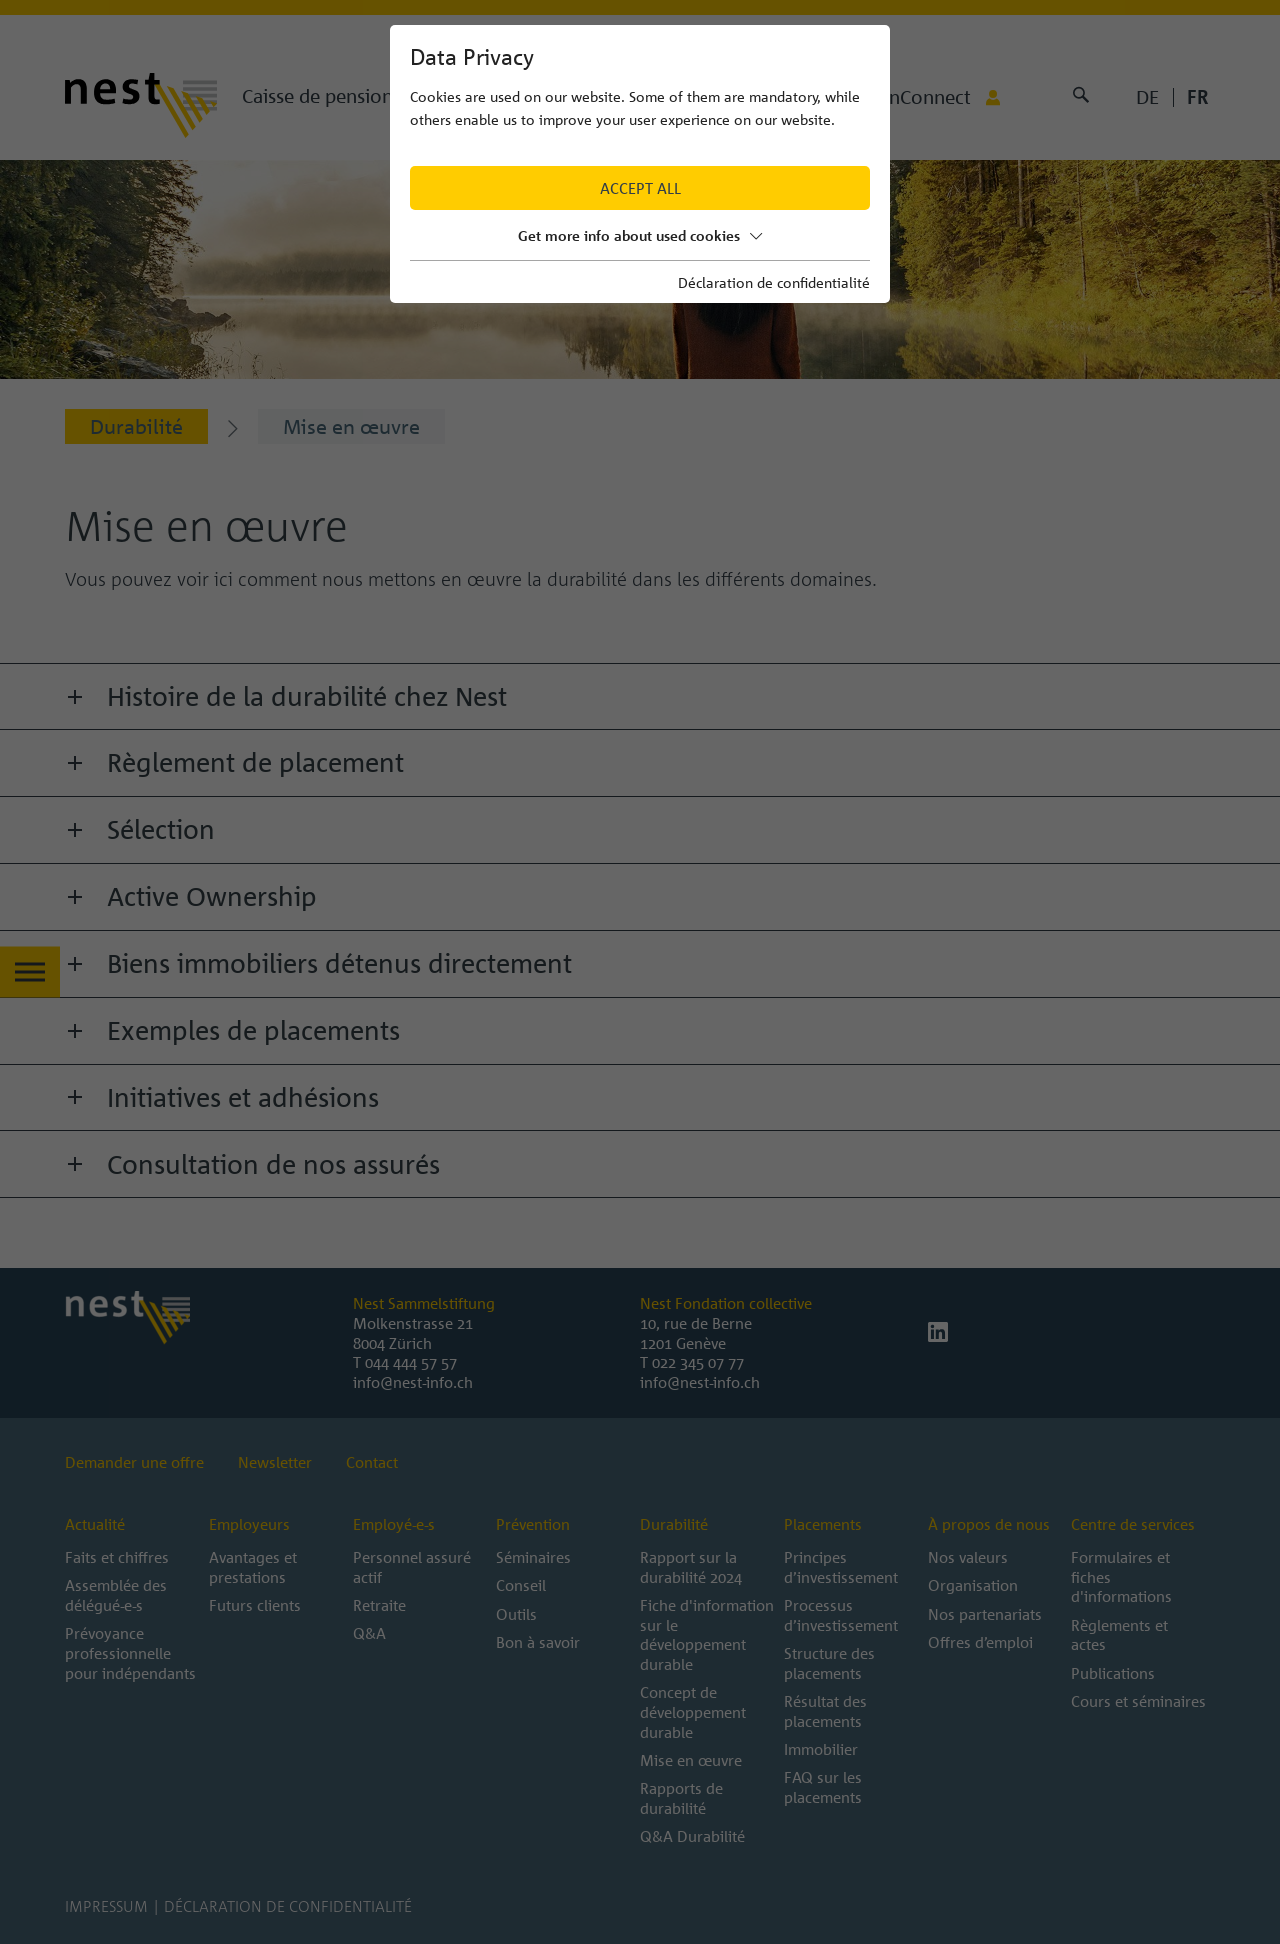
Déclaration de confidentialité (774, 282)
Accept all (640, 188)
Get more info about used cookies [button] (640, 235)
